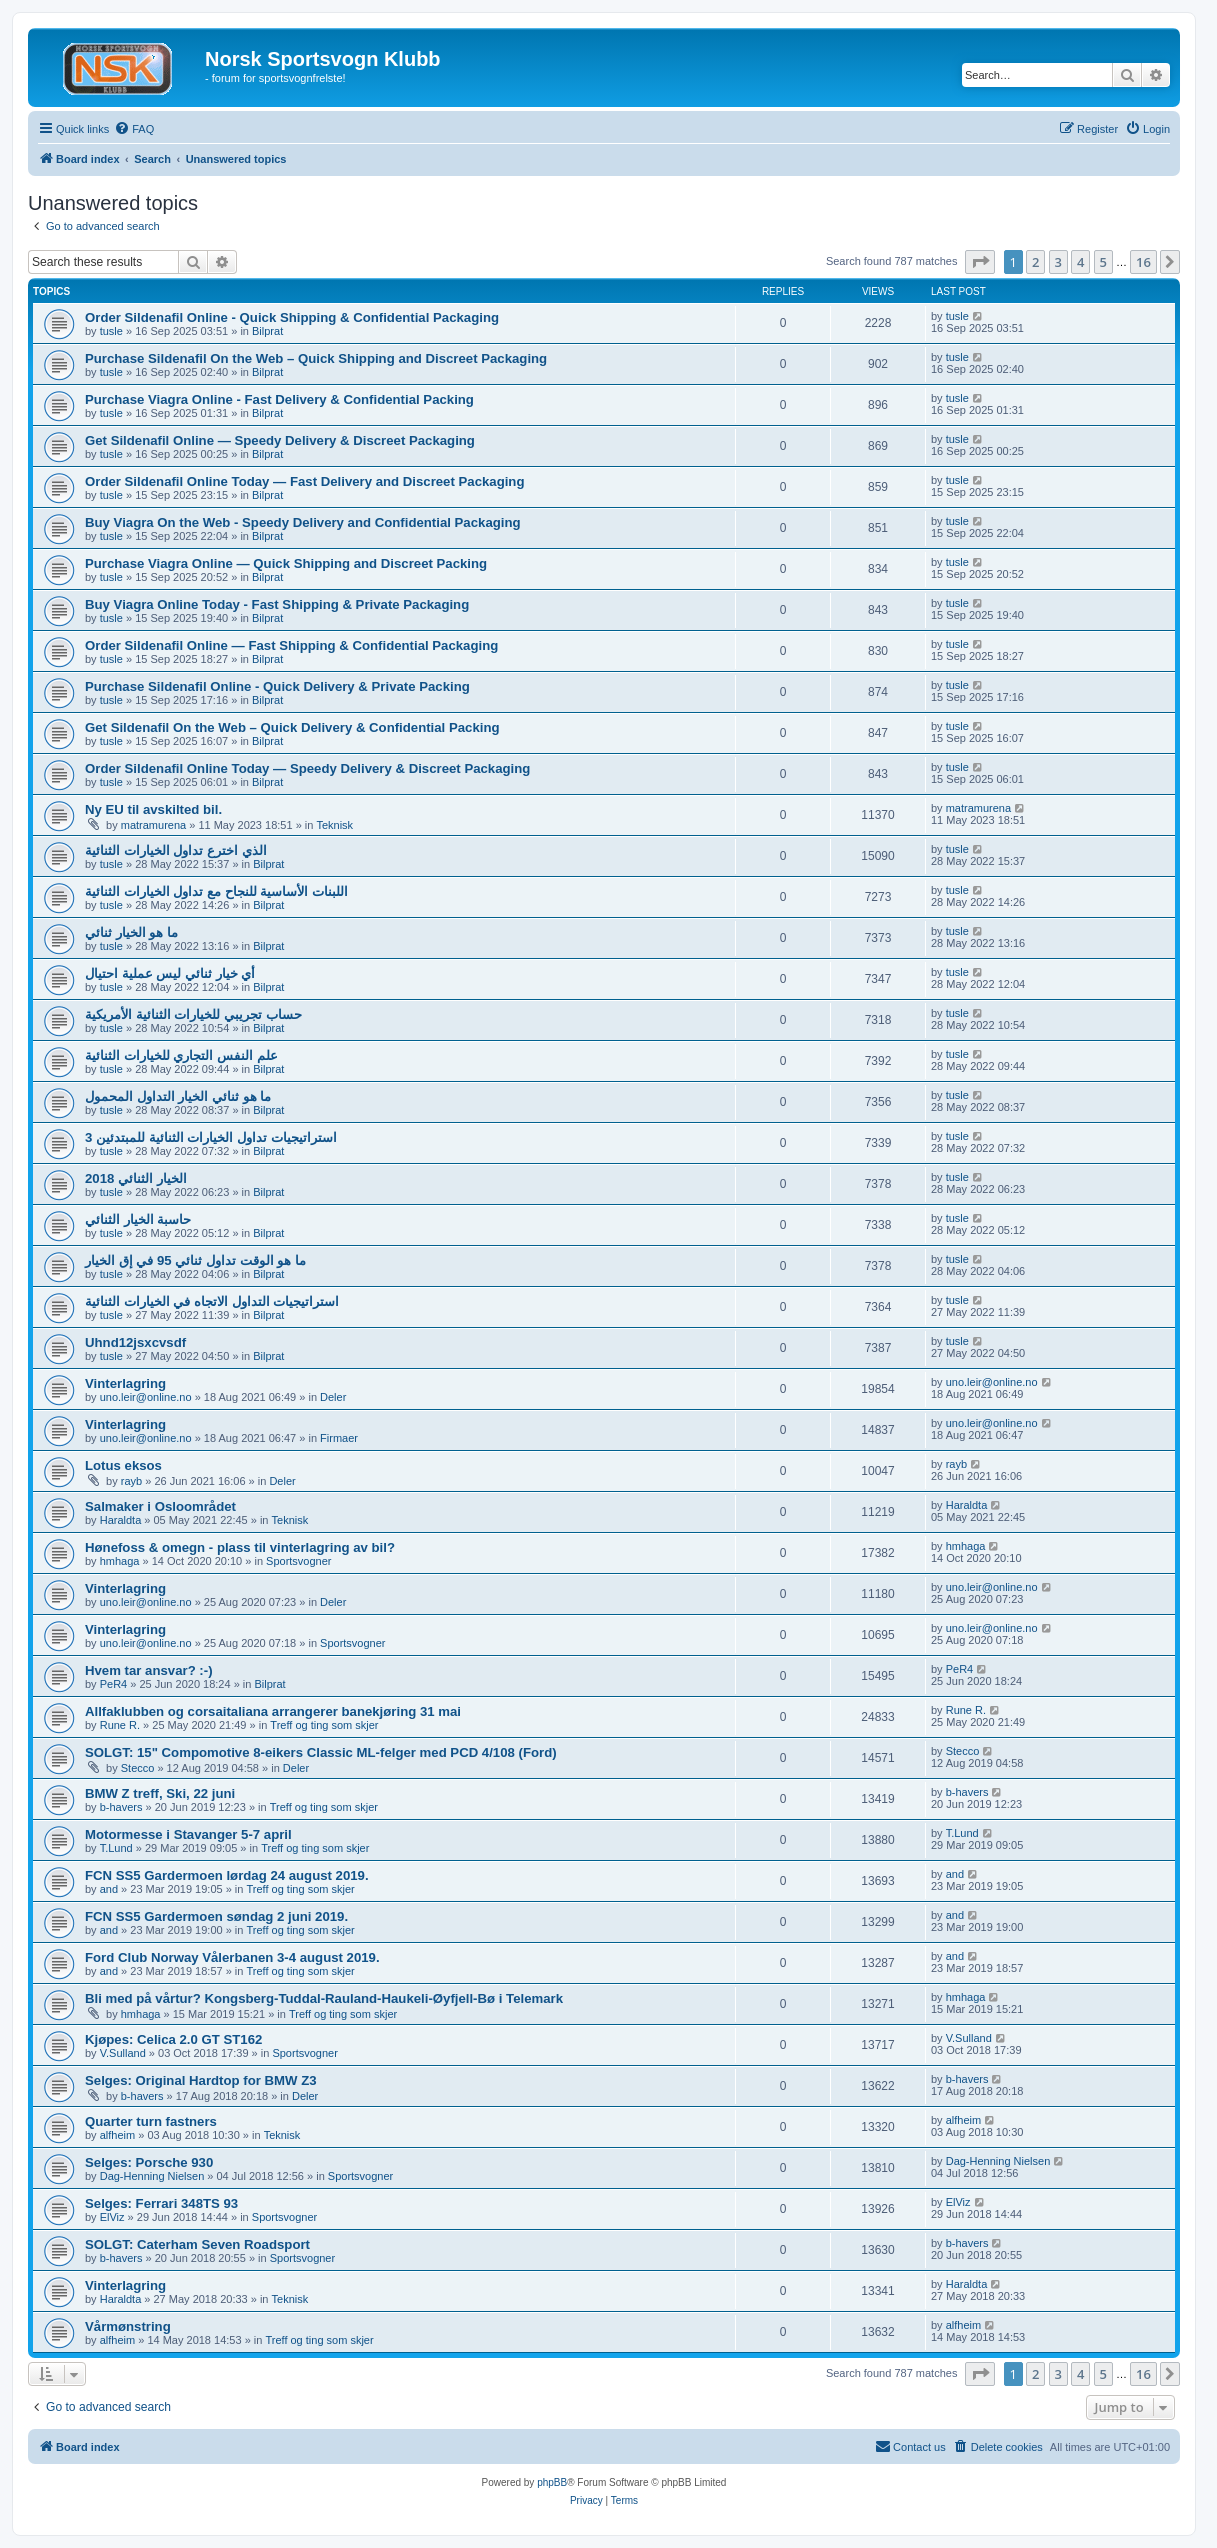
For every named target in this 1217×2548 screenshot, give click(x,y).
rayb (131, 1481)
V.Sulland (123, 2053)
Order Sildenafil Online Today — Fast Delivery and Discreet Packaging (304, 481)
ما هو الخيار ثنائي (131, 932)
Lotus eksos (123, 1465)
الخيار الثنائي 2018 (136, 1178)
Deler (333, 1397)
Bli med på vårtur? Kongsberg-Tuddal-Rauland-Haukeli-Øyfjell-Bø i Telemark (324, 1998)
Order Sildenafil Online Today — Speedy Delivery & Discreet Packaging (307, 768)
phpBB (552, 2482)
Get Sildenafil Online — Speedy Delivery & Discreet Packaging (280, 440)
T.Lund (116, 1848)
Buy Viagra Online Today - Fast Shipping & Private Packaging (277, 604)
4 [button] (1080, 262)
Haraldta (121, 1520)
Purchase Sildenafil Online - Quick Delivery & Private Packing (277, 686)
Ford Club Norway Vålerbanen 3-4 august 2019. (232, 1957)
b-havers (121, 1807)
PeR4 (114, 1684)
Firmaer (339, 1438)
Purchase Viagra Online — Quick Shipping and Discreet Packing (286, 563)
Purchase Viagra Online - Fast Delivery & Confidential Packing (279, 399)
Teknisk (334, 825)
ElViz (112, 2217)
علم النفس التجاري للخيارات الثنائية (181, 1055)
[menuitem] (134, 129)
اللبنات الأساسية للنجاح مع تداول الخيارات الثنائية (216, 891)
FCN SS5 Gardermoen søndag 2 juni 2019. (216, 1916)
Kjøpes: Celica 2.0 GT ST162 (173, 2039)
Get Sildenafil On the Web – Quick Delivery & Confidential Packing (292, 727)
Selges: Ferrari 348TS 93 (161, 2203)
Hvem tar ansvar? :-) (149, 1670)
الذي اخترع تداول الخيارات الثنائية (176, 850)
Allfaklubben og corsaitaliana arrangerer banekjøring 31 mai (273, 1711)
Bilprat (267, 331)
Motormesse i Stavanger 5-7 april (188, 1834)
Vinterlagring (125, 1383)
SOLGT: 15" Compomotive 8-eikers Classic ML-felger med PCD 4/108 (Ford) (321, 1752)
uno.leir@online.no (146, 1397)
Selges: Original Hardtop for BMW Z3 (201, 2080)
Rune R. (120, 1725)
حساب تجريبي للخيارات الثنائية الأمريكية (193, 1014)
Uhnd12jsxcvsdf (135, 1342)
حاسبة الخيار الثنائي (138, 1219)
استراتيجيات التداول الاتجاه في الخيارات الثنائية (212, 1301)
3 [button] (1058, 262)
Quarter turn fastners (151, 2121)
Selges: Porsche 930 (149, 2162)
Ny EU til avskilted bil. (153, 809)
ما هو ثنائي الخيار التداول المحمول (178, 1096)
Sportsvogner (298, 1561)
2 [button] (1035, 262)
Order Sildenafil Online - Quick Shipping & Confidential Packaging (292, 317)
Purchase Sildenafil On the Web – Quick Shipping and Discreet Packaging (316, 358)
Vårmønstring (128, 2326)
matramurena (153, 825)
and (109, 1889)
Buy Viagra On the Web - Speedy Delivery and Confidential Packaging (303, 522)
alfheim (117, 2135)
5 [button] (1103, 262)
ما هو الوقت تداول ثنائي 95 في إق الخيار (195, 1260)
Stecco (138, 1768)
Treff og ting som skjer (324, 1725)
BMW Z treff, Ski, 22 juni (160, 1793)
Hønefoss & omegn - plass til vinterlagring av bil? (240, 1547)
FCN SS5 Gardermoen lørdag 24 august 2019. (227, 1875)
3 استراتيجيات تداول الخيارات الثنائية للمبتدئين (211, 1137)
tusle (111, 331)
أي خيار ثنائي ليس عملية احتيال (170, 973)
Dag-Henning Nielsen (152, 2176)
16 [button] (1143, 262)
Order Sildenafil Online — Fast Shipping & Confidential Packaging (291, 645)
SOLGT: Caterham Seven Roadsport (197, 2244)
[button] (980, 262)
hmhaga (120, 1561)
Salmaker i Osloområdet (160, 1506)
